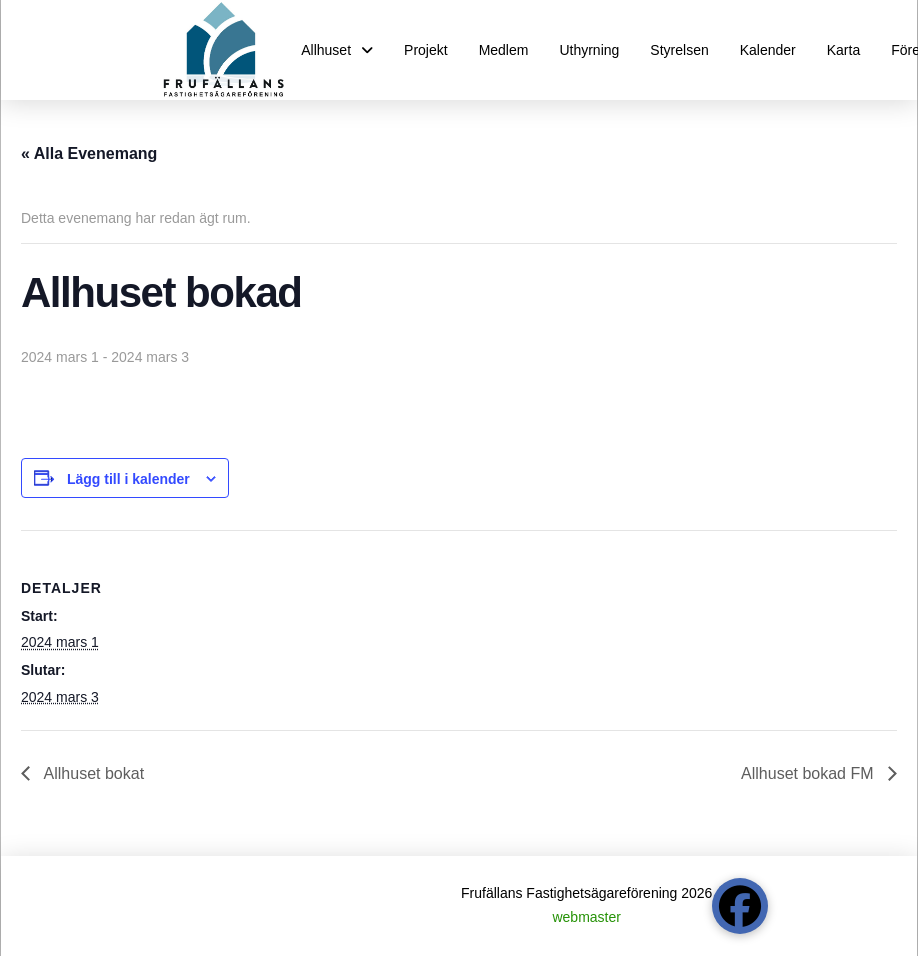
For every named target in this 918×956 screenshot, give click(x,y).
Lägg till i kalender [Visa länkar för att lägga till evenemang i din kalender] (128, 479)
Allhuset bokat (92, 773)
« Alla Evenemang (89, 153)
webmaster (586, 917)
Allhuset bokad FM (809, 773)
